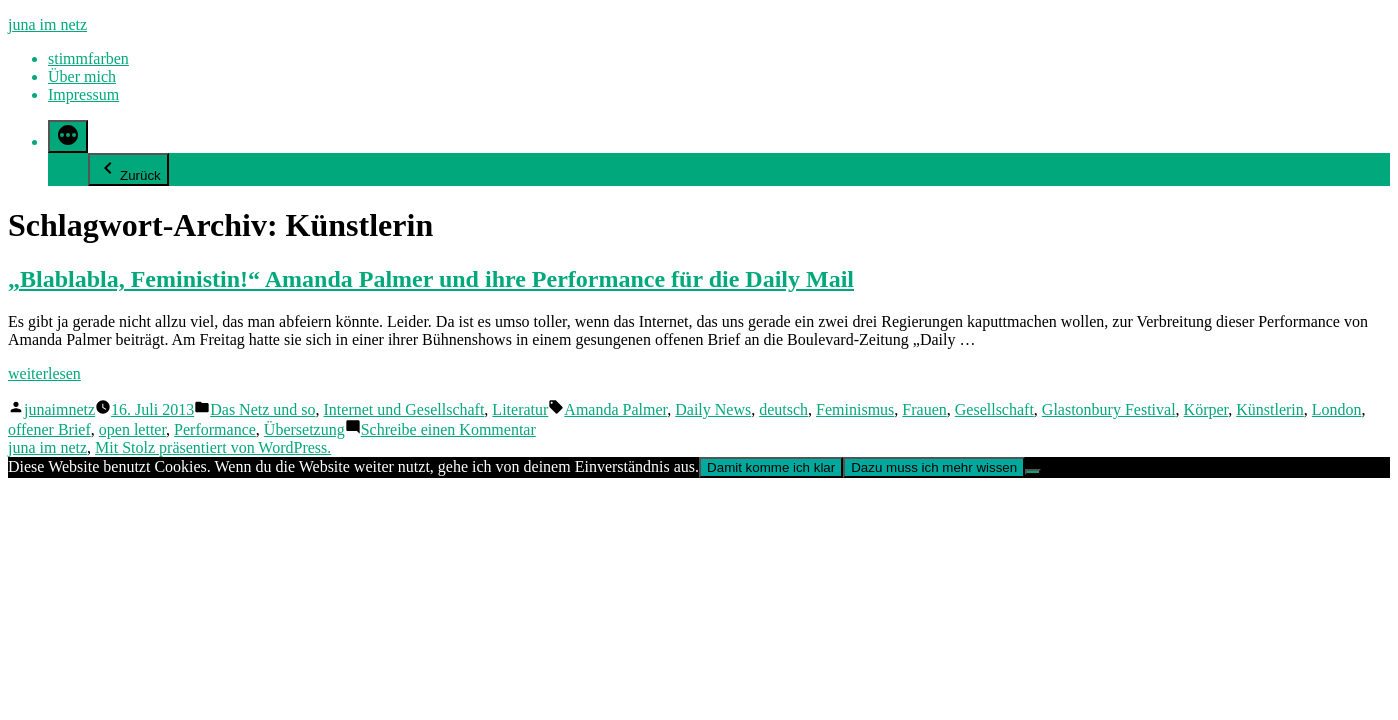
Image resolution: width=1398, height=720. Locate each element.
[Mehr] (68, 136)
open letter (132, 429)
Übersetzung (304, 429)
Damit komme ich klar (771, 467)
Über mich (82, 76)
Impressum (83, 94)
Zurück (128, 169)
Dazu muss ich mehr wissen (934, 467)
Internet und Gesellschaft (404, 409)
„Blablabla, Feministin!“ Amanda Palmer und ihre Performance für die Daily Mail (431, 279)
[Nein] (1033, 472)
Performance (215, 429)
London (1337, 409)
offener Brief (49, 429)
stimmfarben (88, 58)
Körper (1206, 409)
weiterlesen (44, 373)
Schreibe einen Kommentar (448, 429)
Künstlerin (1270, 409)
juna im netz (47, 24)
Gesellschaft (994, 409)
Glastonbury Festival (1109, 409)
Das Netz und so (262, 409)
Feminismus (855, 409)
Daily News (713, 409)
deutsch (783, 409)
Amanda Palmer (615, 409)
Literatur (520, 409)
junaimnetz (59, 409)
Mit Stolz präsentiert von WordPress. (213, 447)
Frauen (924, 409)
